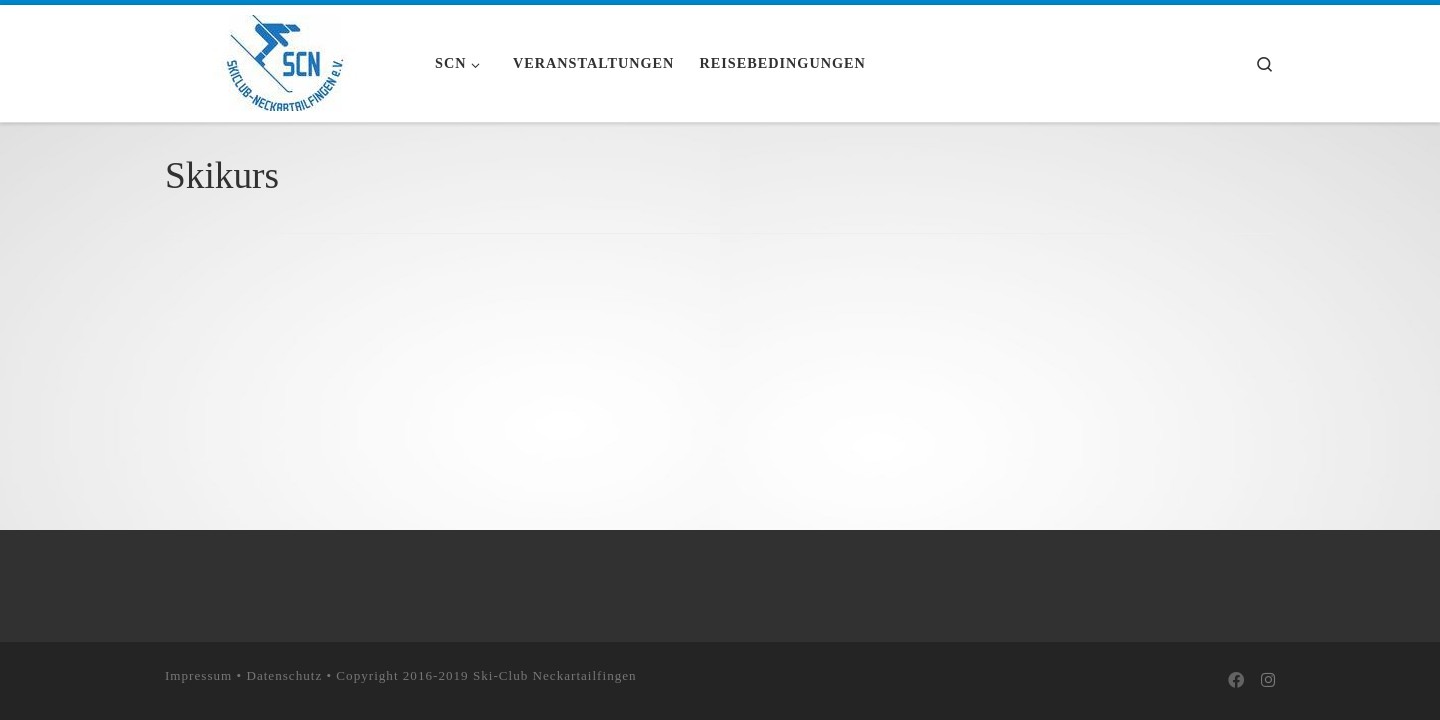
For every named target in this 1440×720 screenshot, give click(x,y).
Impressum (198, 674)
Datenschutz (284, 674)
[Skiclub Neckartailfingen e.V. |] (285, 60)
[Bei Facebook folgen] (1236, 681)
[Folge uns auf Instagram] (1268, 681)
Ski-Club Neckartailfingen (555, 674)
